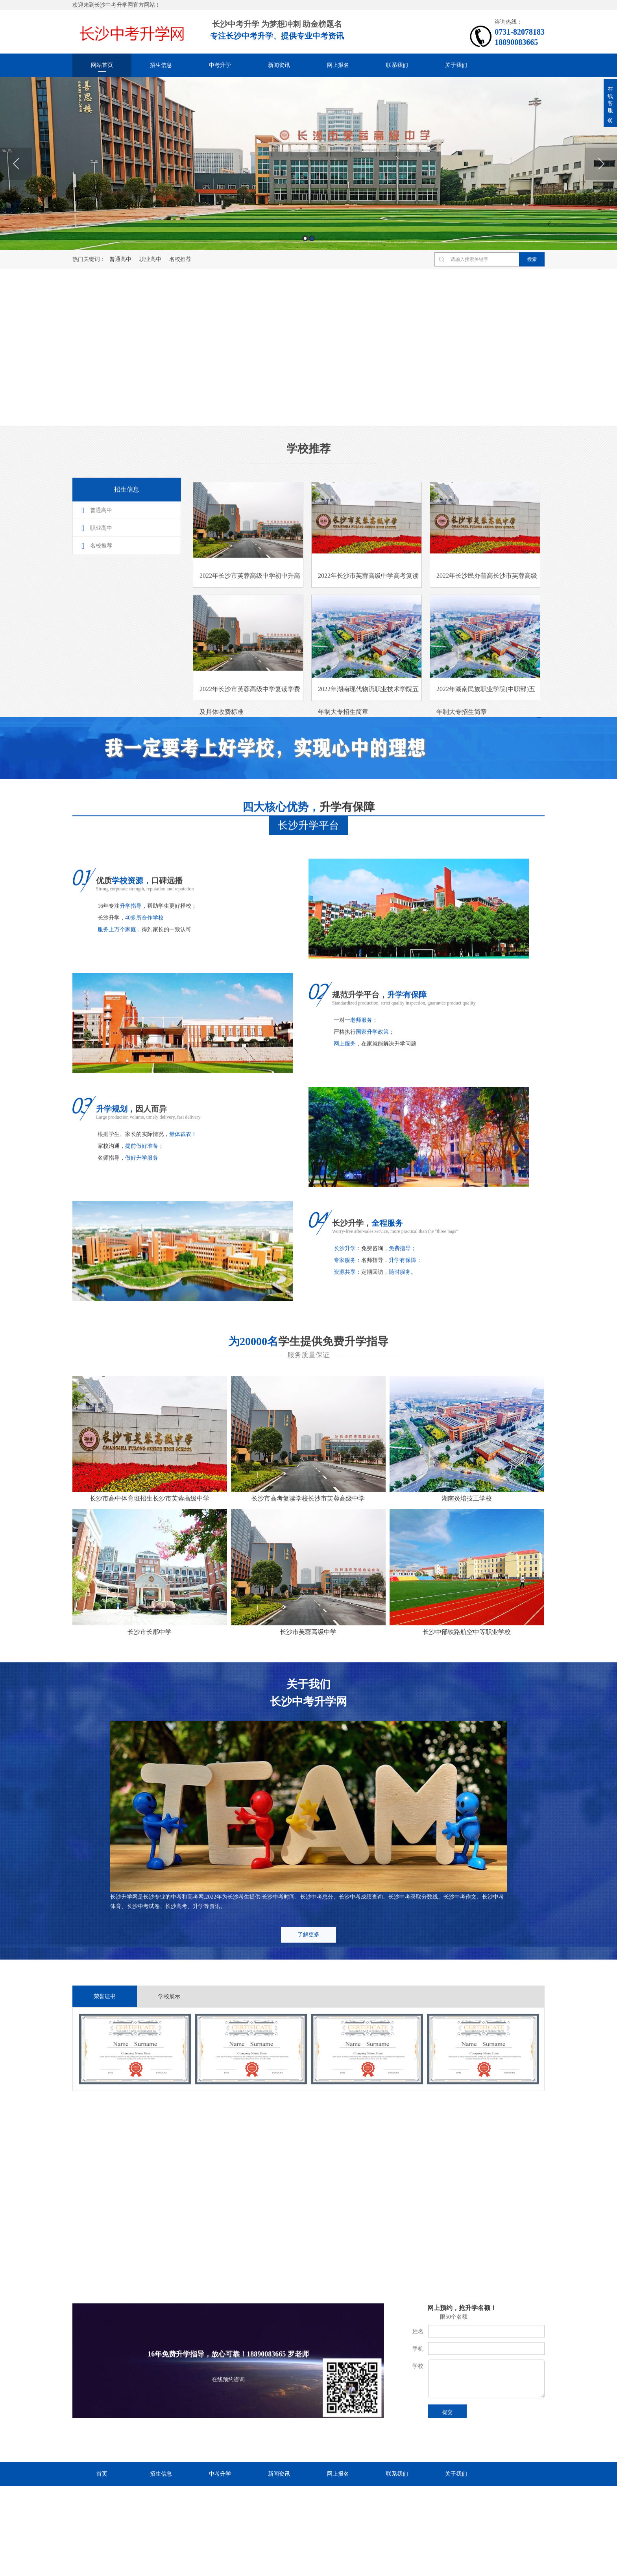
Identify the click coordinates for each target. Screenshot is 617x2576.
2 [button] (311, 238)
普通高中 (120, 259)
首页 (101, 2474)
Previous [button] (16, 164)
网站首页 (102, 65)
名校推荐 (180, 259)
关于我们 (456, 65)
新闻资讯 (279, 65)
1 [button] (305, 238)
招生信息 (161, 65)
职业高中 (150, 259)
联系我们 (397, 65)
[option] (308, 163)
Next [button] (601, 164)
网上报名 (338, 65)
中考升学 (220, 65)
